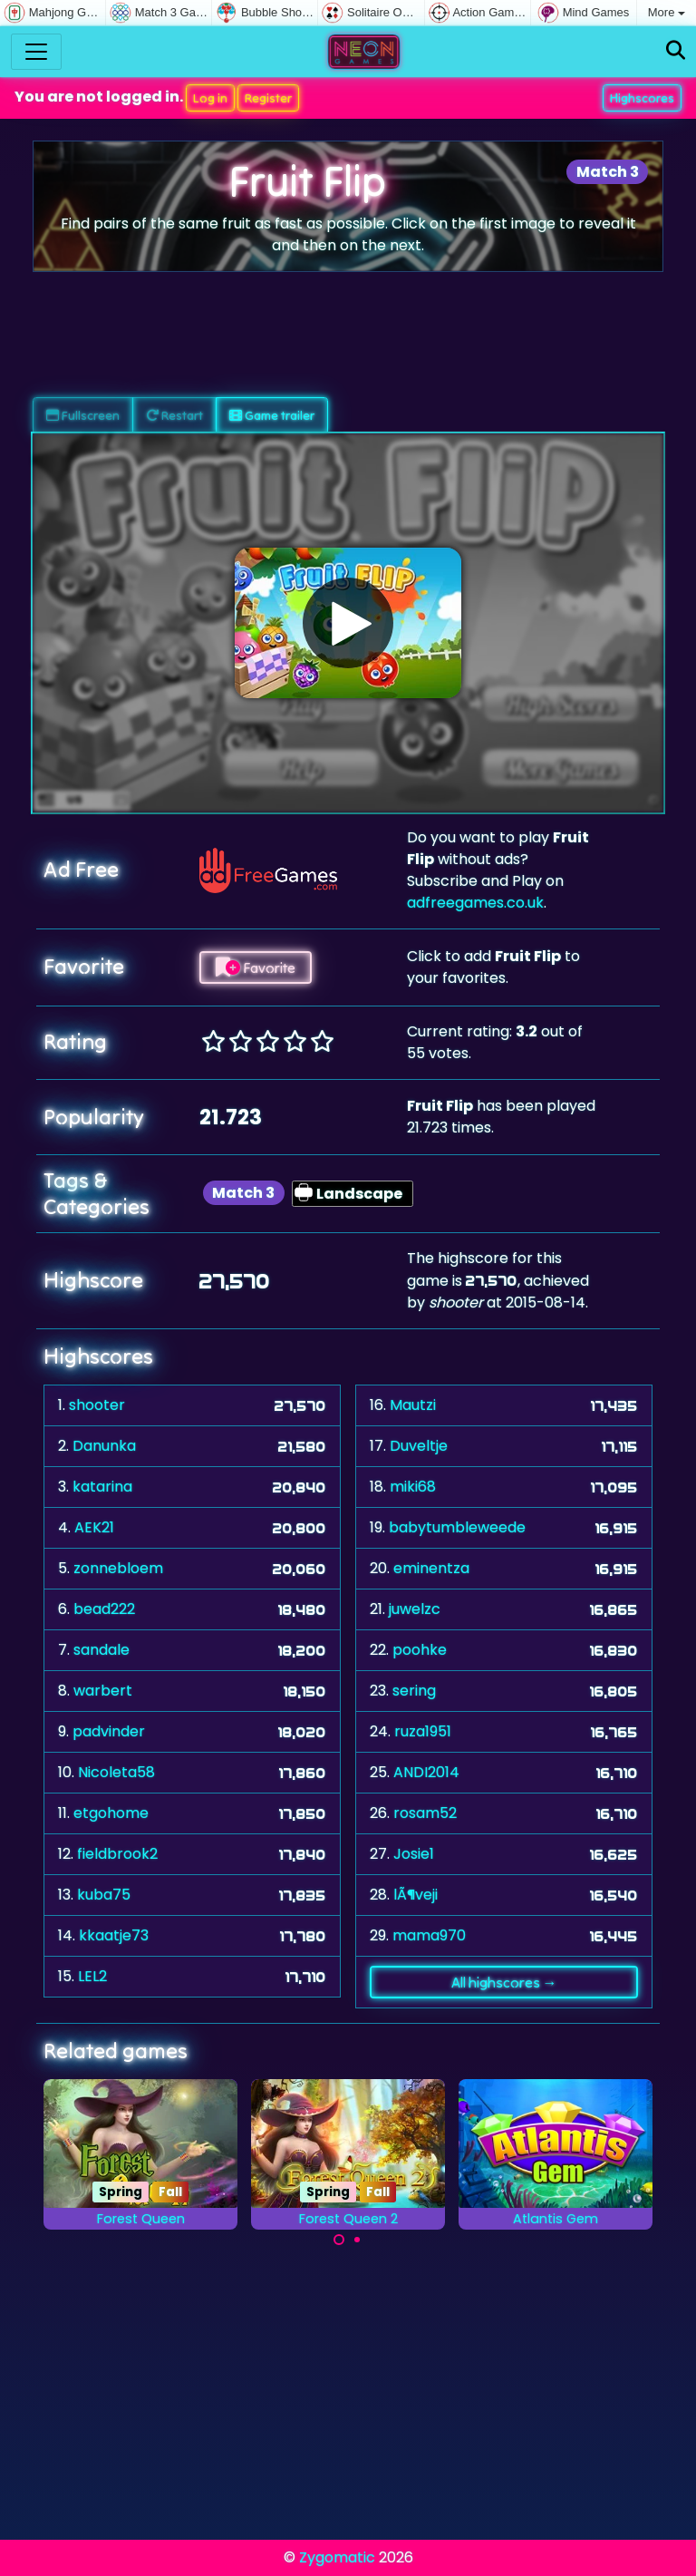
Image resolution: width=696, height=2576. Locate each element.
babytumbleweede (457, 1527)
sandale (101, 1649)
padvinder (108, 1731)
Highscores (642, 98)
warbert (102, 1690)
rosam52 (425, 1813)
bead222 (104, 1609)
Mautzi (413, 1405)
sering (414, 1690)
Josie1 (413, 1853)
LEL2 (92, 1976)
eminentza (431, 1568)
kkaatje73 (114, 1935)
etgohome (111, 1813)
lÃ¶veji (415, 1894)
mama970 (429, 1935)
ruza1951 (422, 1731)
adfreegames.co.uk (475, 902)
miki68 (413, 1486)
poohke (419, 1649)
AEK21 (94, 1527)
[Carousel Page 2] (357, 2239)
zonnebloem (118, 1568)
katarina (102, 1486)
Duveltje (419, 1445)
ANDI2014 (426, 1772)
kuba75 (103, 1894)
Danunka (104, 1445)
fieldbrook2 (117, 1853)
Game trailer (271, 415)
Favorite (255, 967)
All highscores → (504, 1982)
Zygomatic (337, 2557)
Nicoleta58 (116, 1772)
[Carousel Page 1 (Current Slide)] (339, 2239)
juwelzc (414, 1609)
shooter (97, 1405)
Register (268, 98)
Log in (210, 98)
